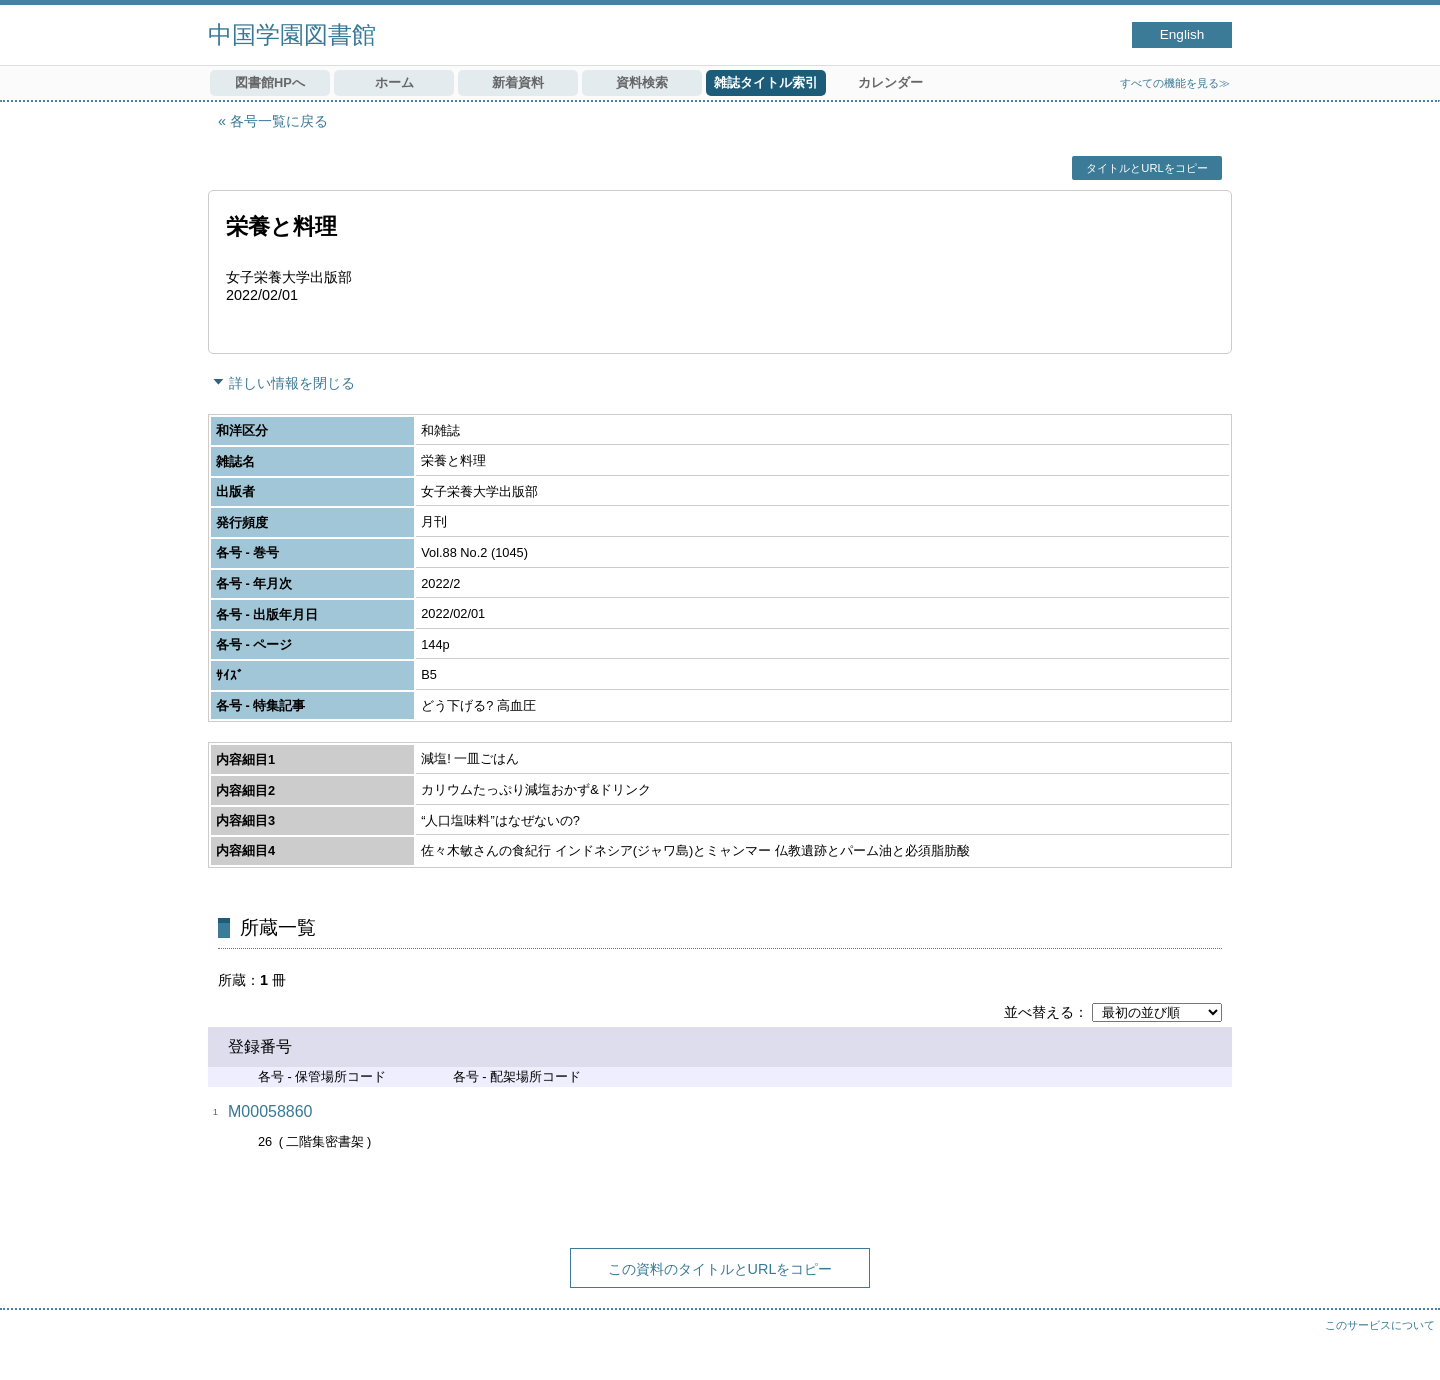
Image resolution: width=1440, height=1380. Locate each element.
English (1182, 34)
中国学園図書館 (292, 34)
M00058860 (270, 1111)
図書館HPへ (270, 82)
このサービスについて (1380, 1325)
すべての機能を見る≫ (1175, 83)
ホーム (394, 82)
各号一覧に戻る (279, 121)
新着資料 (518, 82)
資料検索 (642, 82)
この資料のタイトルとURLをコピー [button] (720, 1269)
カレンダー (890, 82)
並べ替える (1039, 1012)
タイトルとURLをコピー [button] (1146, 168)
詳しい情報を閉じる (292, 383)
